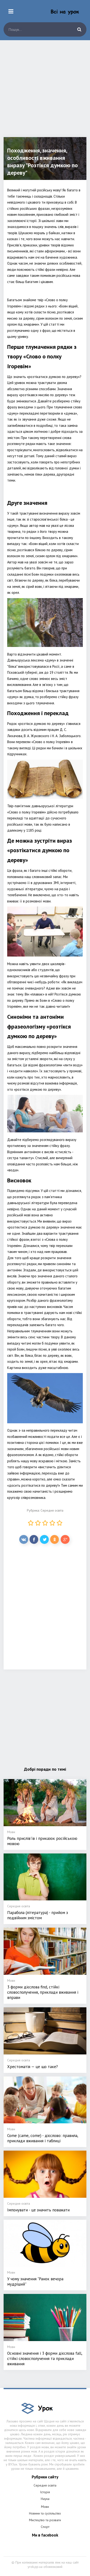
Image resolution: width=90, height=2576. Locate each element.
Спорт (45, 2527)
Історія (45, 2492)
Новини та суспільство (45, 2513)
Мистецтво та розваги (45, 2520)
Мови (45, 2506)
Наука (45, 2499)
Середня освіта (52, 1510)
